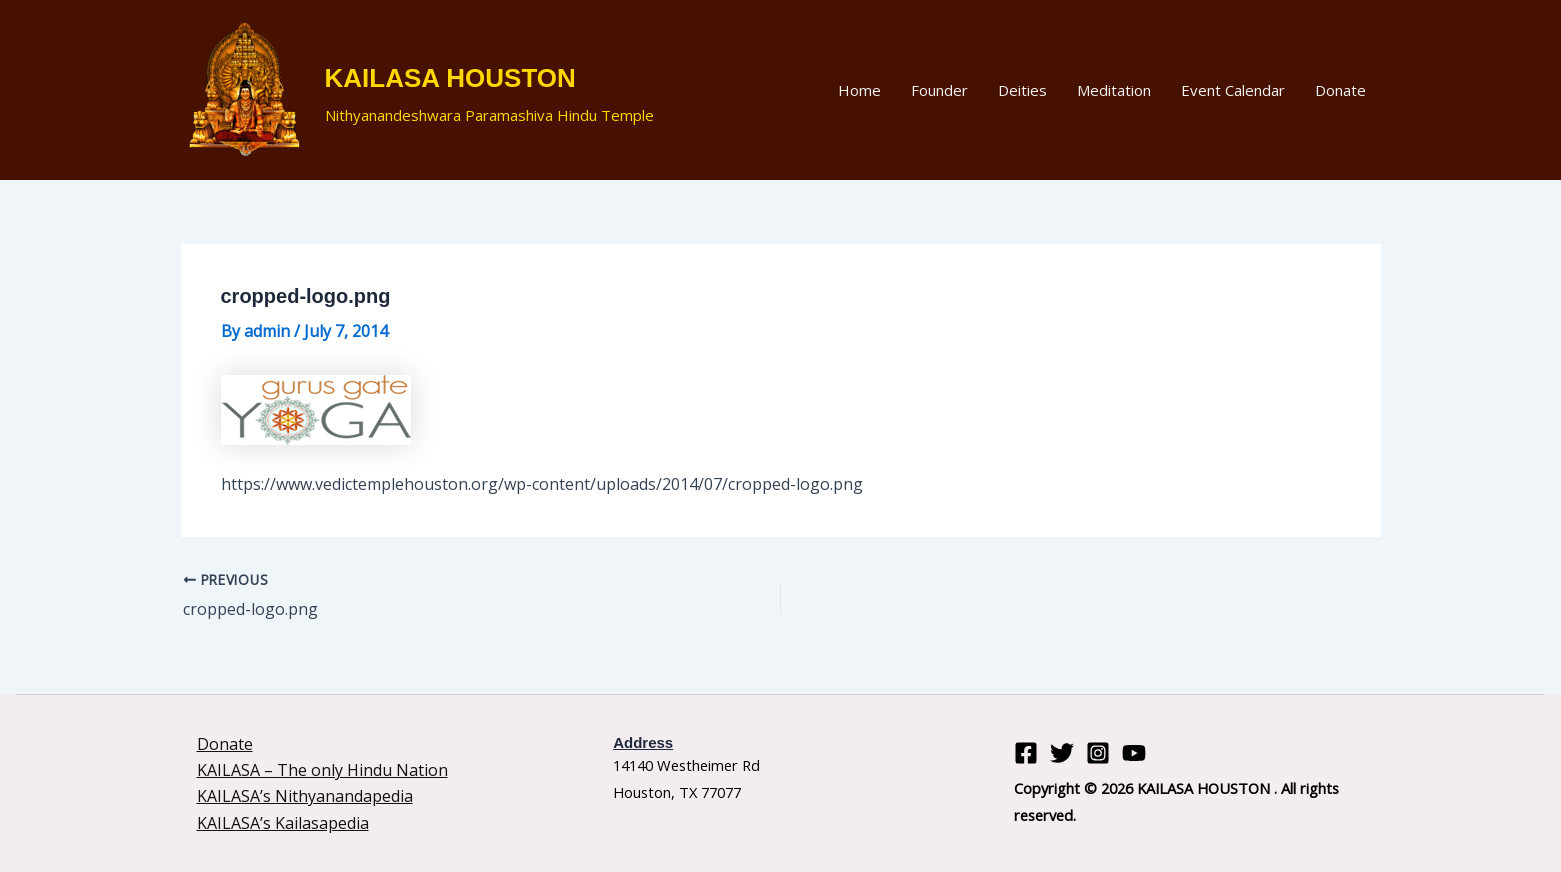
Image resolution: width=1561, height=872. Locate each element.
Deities (1022, 90)
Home (859, 90)
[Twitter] (1062, 753)
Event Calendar (1233, 90)
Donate (1340, 90)
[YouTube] (1134, 753)
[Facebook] (1026, 753)
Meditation (1114, 90)
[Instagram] (1098, 753)
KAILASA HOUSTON (450, 78)
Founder (939, 90)
